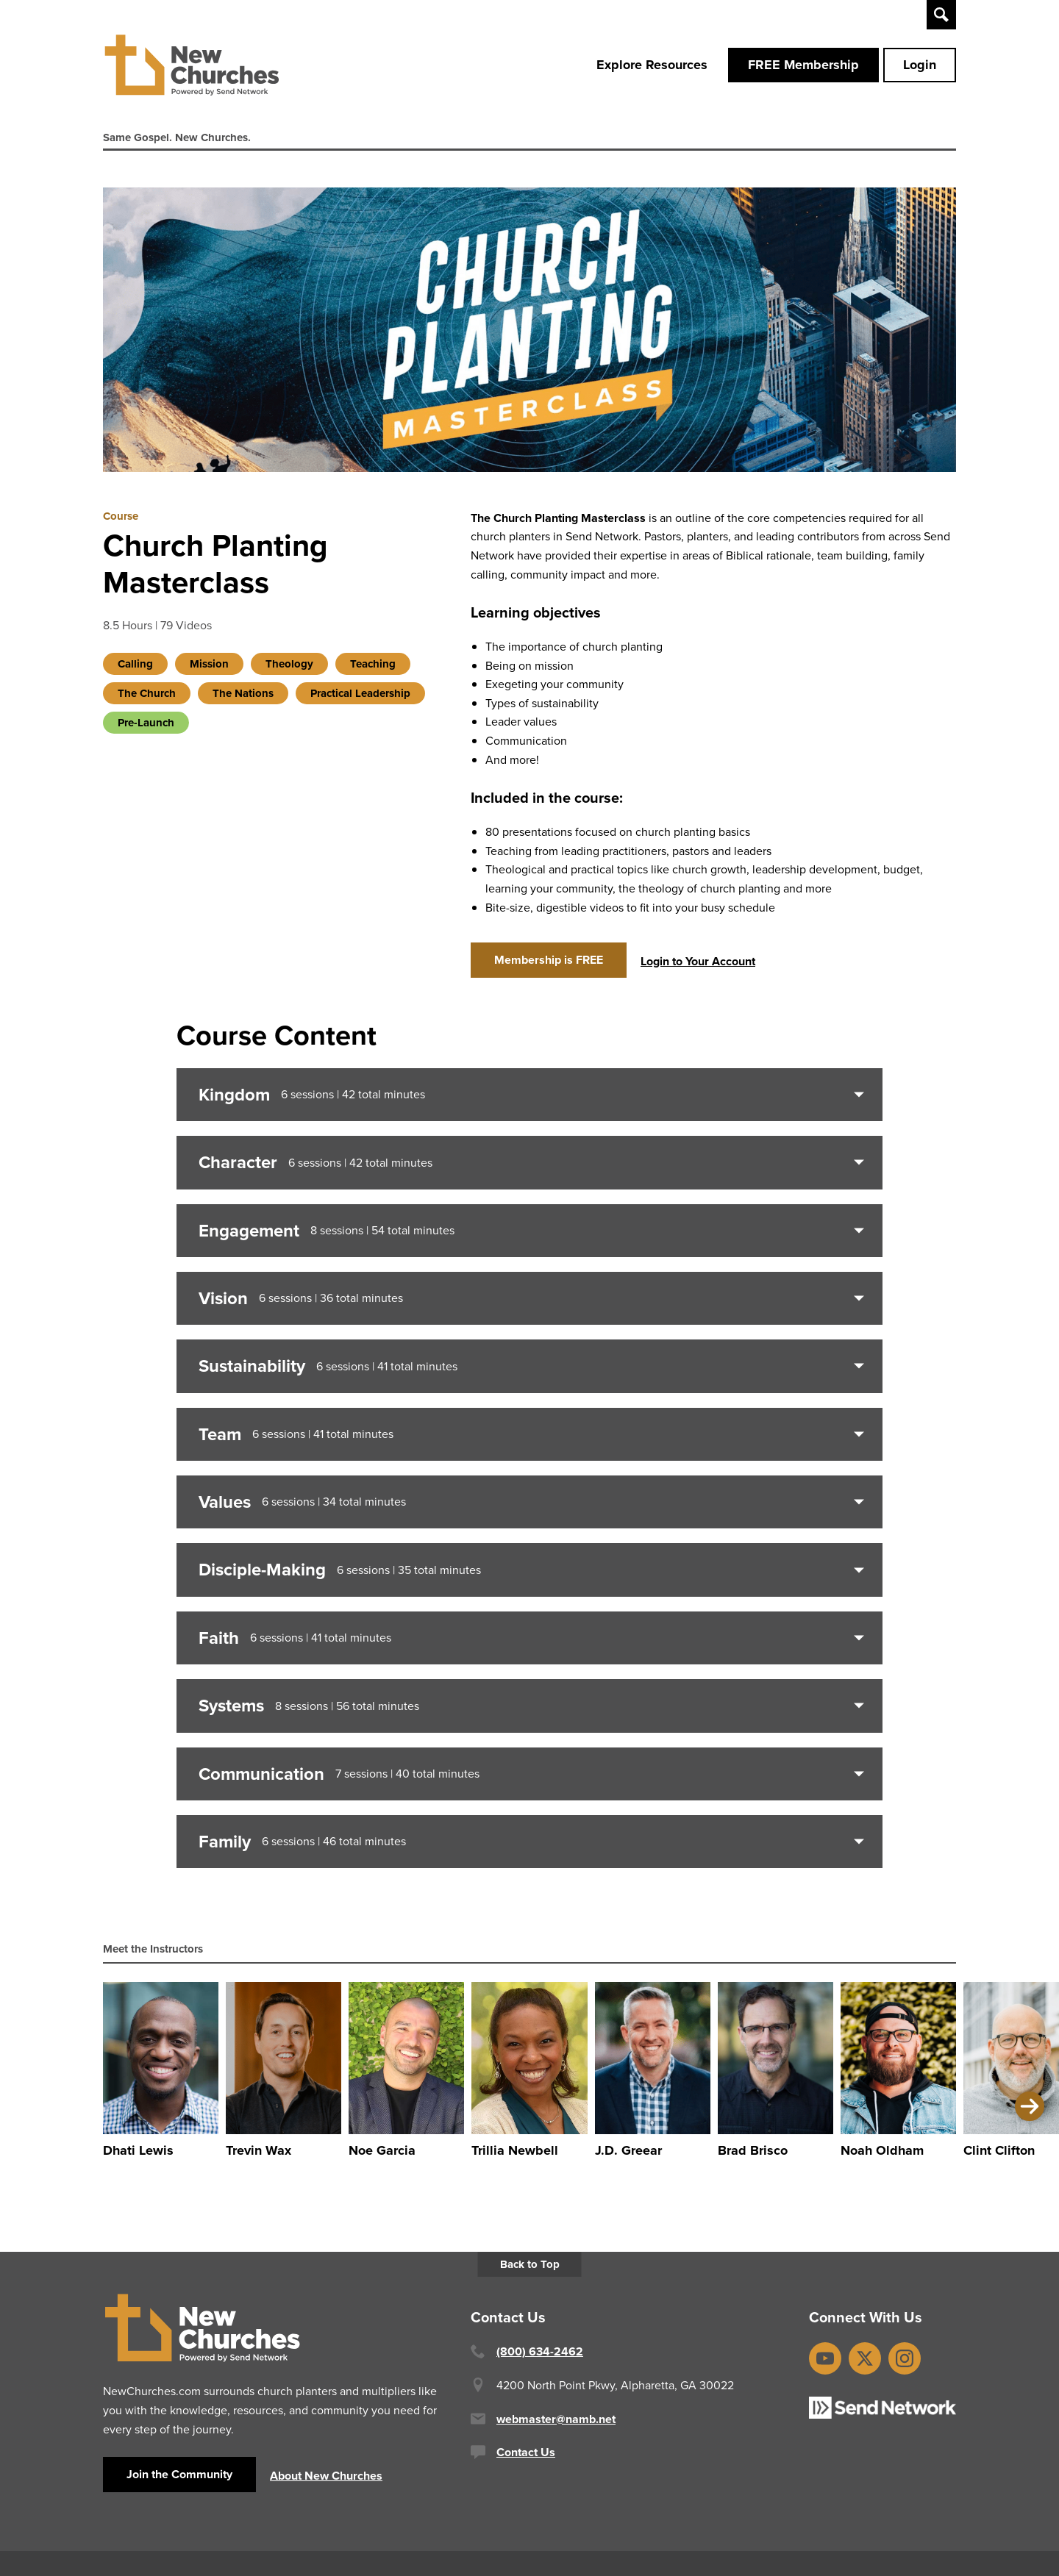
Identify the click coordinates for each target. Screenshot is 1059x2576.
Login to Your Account (698, 968)
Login (919, 68)
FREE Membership (803, 68)
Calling (135, 672)
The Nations (243, 701)
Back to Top (530, 2272)
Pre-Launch (146, 731)
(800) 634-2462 (539, 2359)
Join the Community (179, 2481)
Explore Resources (651, 68)
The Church (147, 701)
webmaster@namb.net (556, 2426)
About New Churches (326, 2483)
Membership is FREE (548, 967)
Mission (209, 672)
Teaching (373, 672)
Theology (289, 672)
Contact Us (525, 2459)
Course (120, 523)
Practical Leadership (360, 701)
